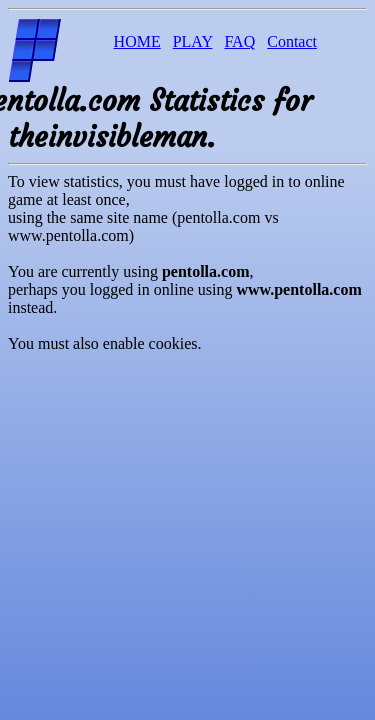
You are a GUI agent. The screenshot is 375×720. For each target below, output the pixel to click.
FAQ (239, 41)
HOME (137, 41)
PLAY (193, 41)
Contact (292, 41)
